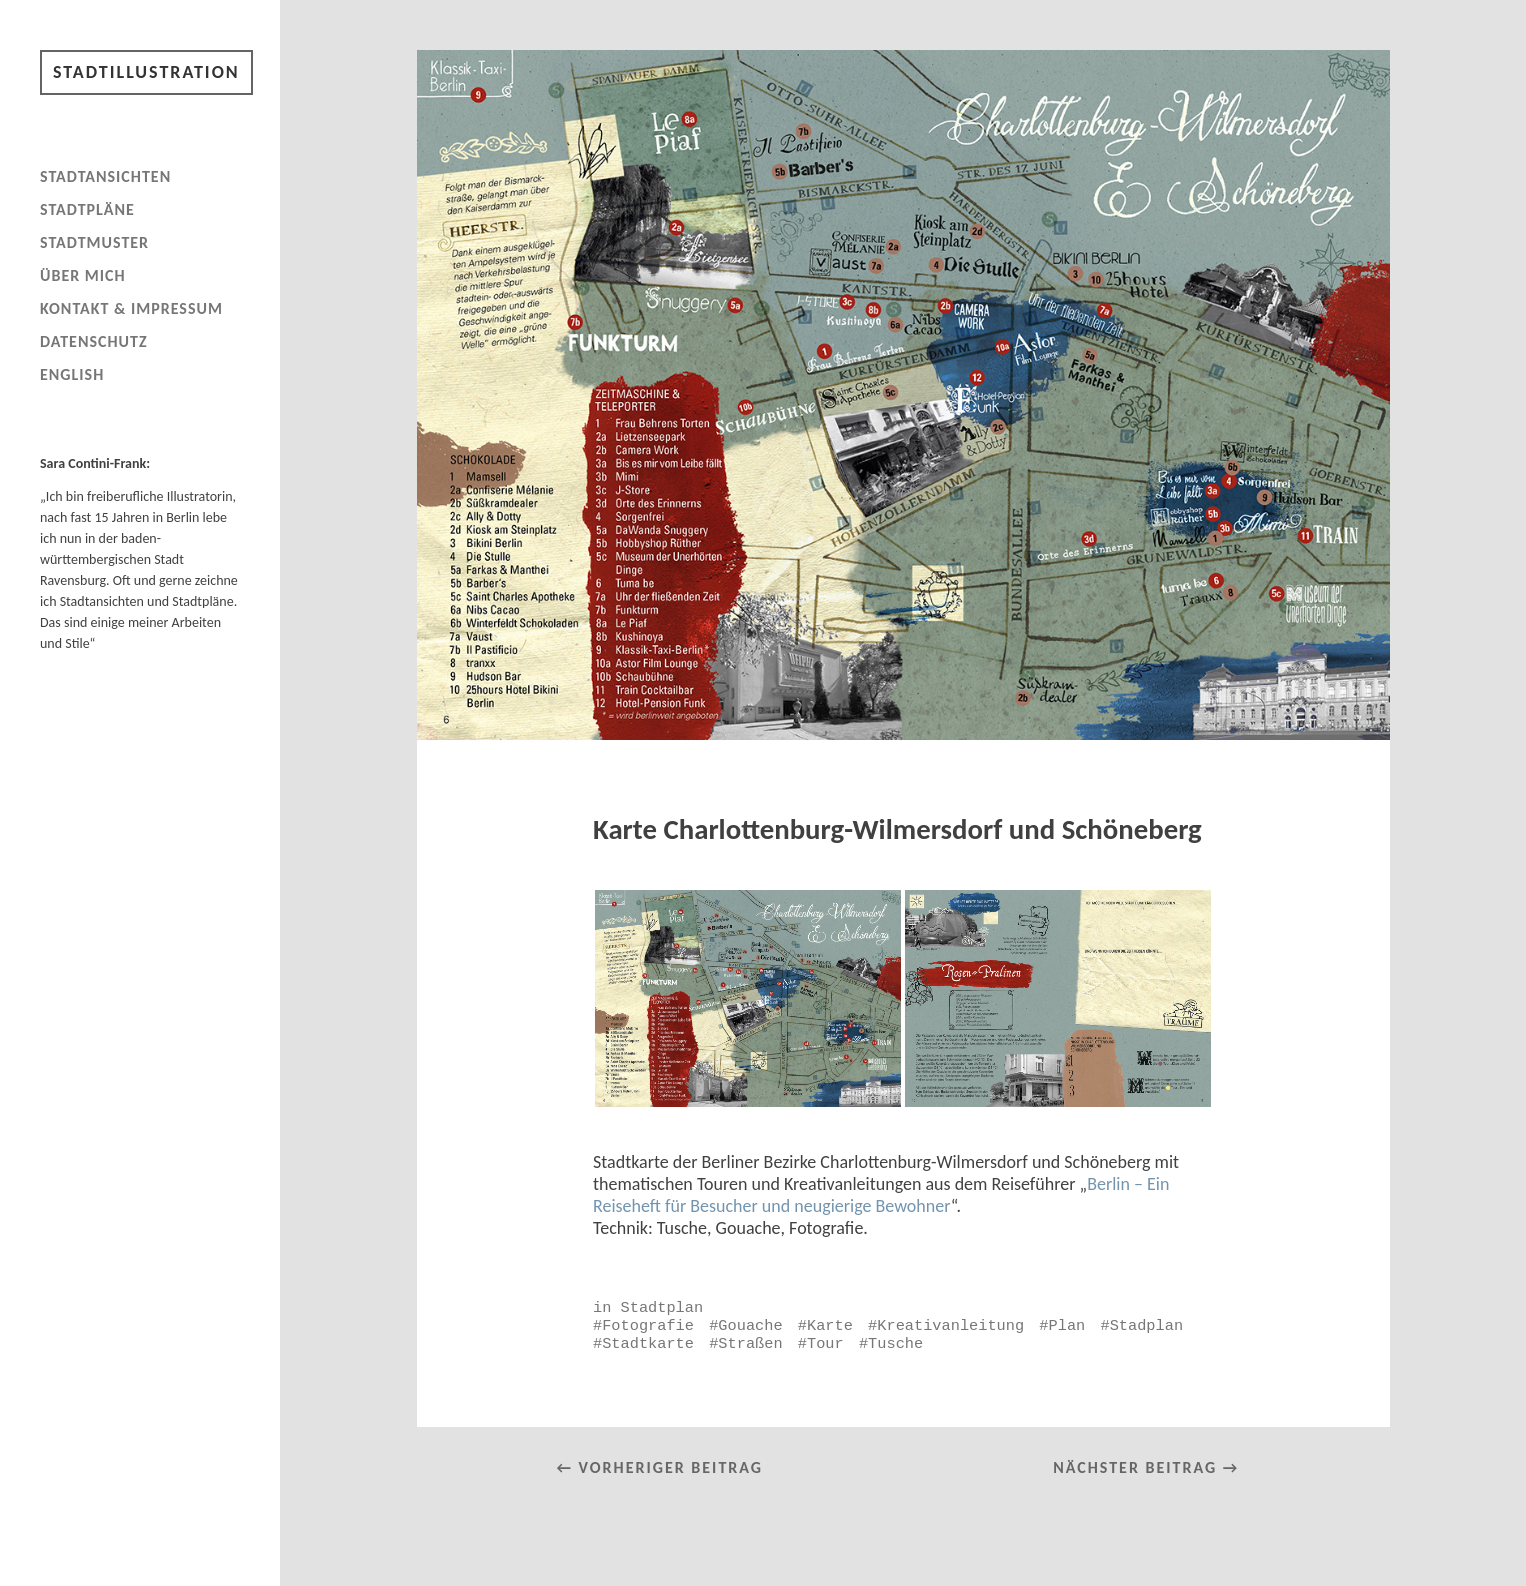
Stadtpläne (87, 209)
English (72, 374)
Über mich (83, 275)
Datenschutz (94, 341)
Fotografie (648, 1326)
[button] (748, 998)
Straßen (750, 1344)
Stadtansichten (105, 176)
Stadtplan (662, 1308)
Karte (830, 1326)
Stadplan (1146, 1326)
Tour (825, 1344)
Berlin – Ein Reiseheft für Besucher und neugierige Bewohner (881, 1195)
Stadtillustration (146, 72)
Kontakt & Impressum (131, 308)
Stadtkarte (648, 1344)
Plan (1067, 1326)
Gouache (750, 1326)
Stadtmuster (94, 242)
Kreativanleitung (950, 1326)
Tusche (895, 1344)
